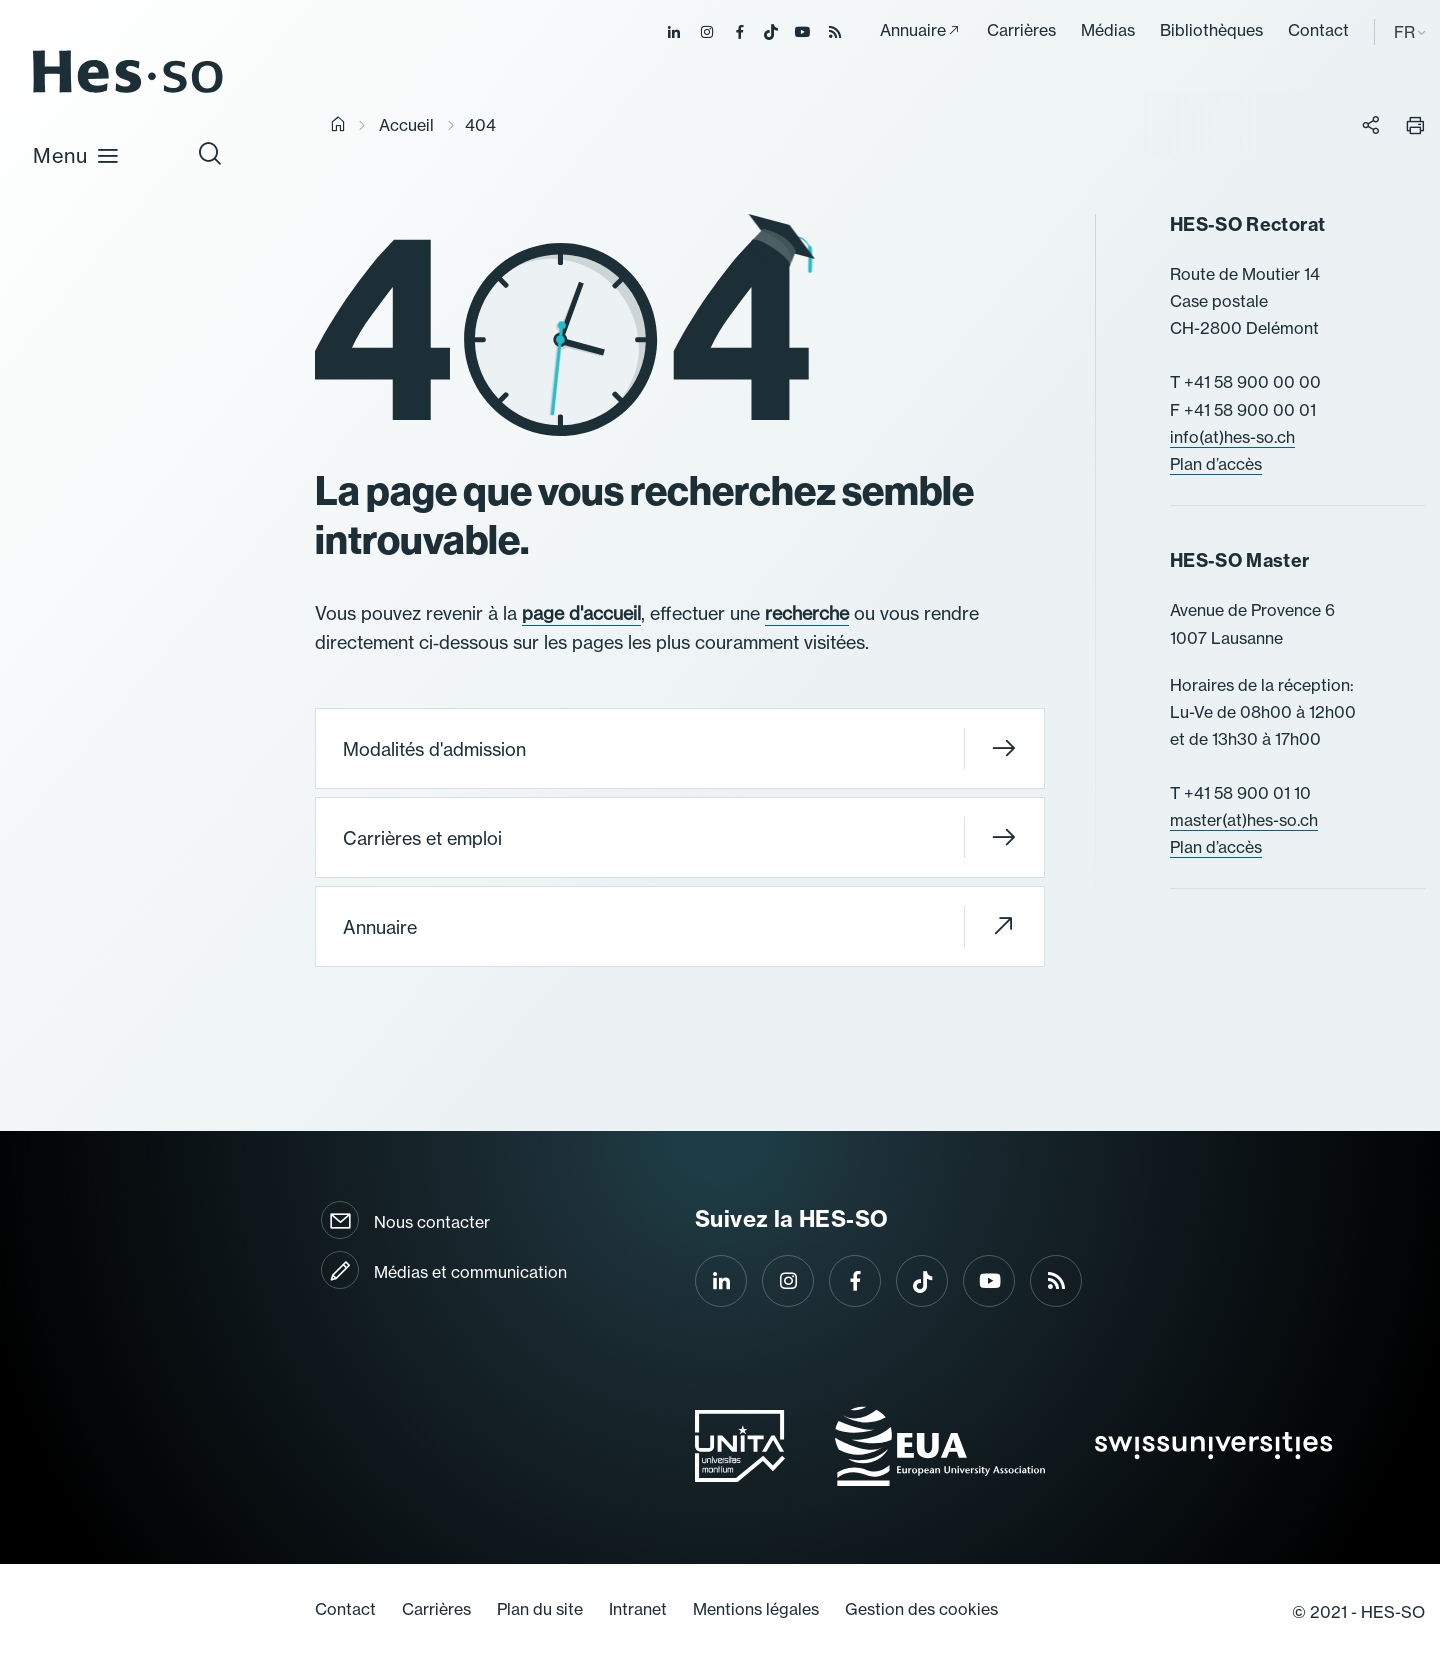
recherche (807, 613)
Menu (76, 155)
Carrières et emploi (679, 837)
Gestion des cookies (921, 1609)
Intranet (638, 1609)
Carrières (1021, 30)
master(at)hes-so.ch (1244, 820)
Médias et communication (470, 1272)
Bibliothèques (1211, 30)
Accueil (406, 125)
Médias (1108, 30)
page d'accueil (581, 613)
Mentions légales (756, 1609)
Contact (1318, 30)
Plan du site (540, 1609)
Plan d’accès (1216, 464)
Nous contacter (432, 1222)
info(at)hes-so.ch (1232, 437)
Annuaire (913, 30)
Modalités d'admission (679, 748)
